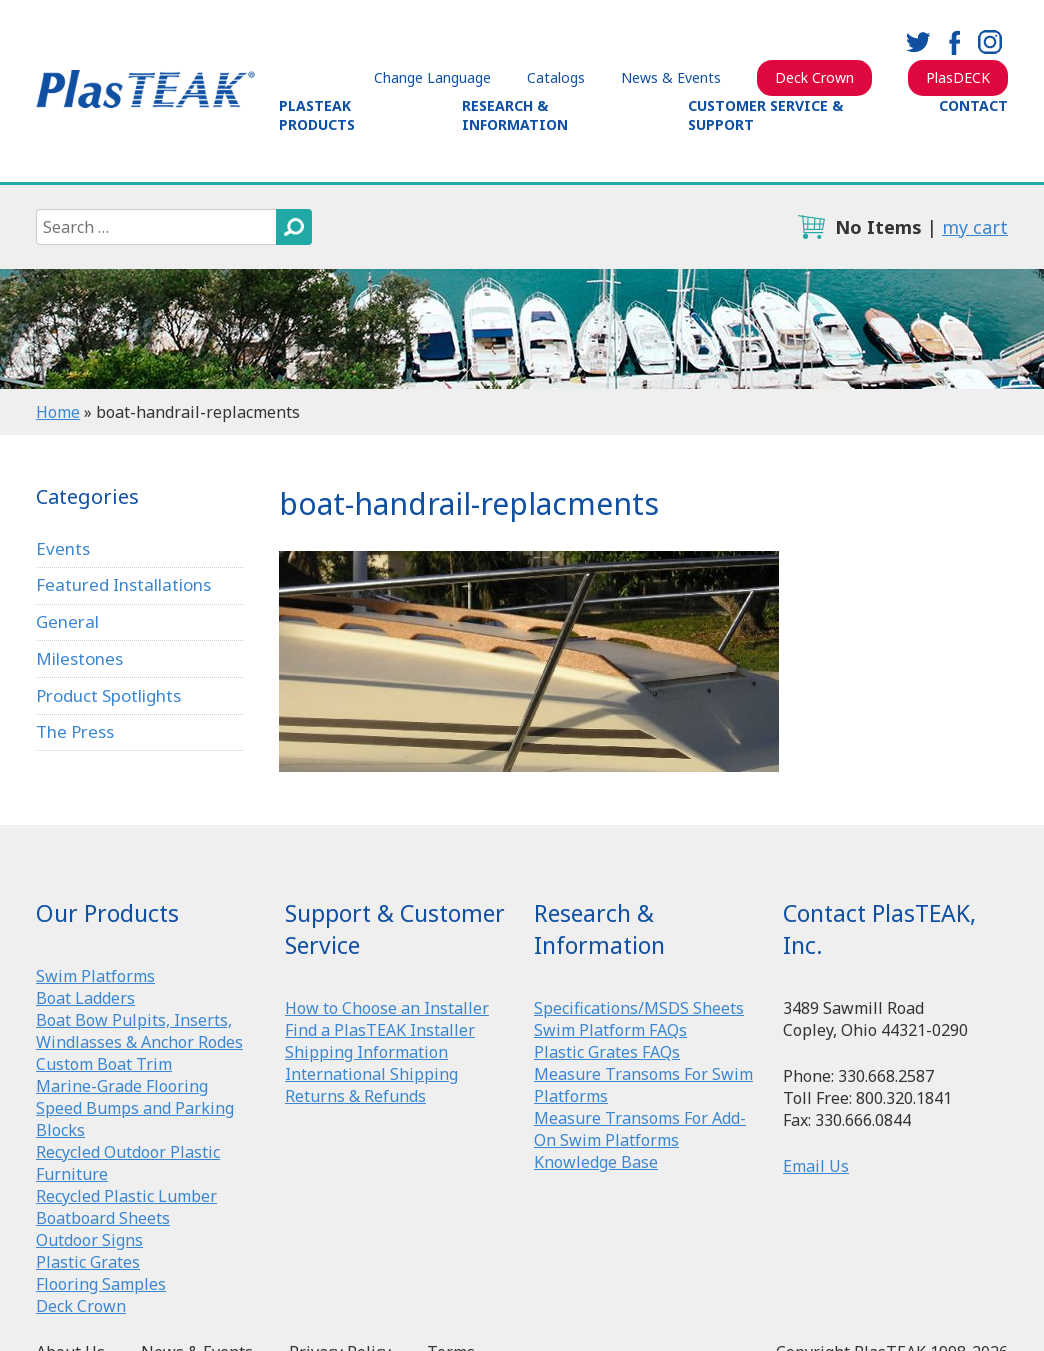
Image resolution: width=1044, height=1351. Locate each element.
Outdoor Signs (89, 1240)
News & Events (671, 77)
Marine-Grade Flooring (122, 1086)
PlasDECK (958, 77)
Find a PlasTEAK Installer (380, 1030)
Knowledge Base (596, 1162)
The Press (75, 731)
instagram (990, 42)
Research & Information (515, 115)
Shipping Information (366, 1052)
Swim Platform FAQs (610, 1030)
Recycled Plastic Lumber (126, 1196)
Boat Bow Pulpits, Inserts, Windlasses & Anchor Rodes (139, 1031)
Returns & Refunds (355, 1096)
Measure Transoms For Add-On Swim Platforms (640, 1129)
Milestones (79, 658)
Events (63, 548)
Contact (973, 105)
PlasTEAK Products (317, 115)
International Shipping (371, 1074)
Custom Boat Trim (104, 1064)
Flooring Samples (101, 1284)
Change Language (432, 77)
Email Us (816, 1166)
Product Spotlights (108, 695)
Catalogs (556, 77)
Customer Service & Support (765, 115)
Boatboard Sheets (103, 1218)
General (67, 621)
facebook (954, 42)
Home (58, 412)
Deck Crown (814, 77)
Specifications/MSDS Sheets (639, 1008)
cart (811, 227)
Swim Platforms (95, 976)
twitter (918, 42)
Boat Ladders (85, 998)
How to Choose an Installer (387, 1008)
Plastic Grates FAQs (607, 1052)
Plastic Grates (88, 1262)
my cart (975, 227)
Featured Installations (123, 584)
